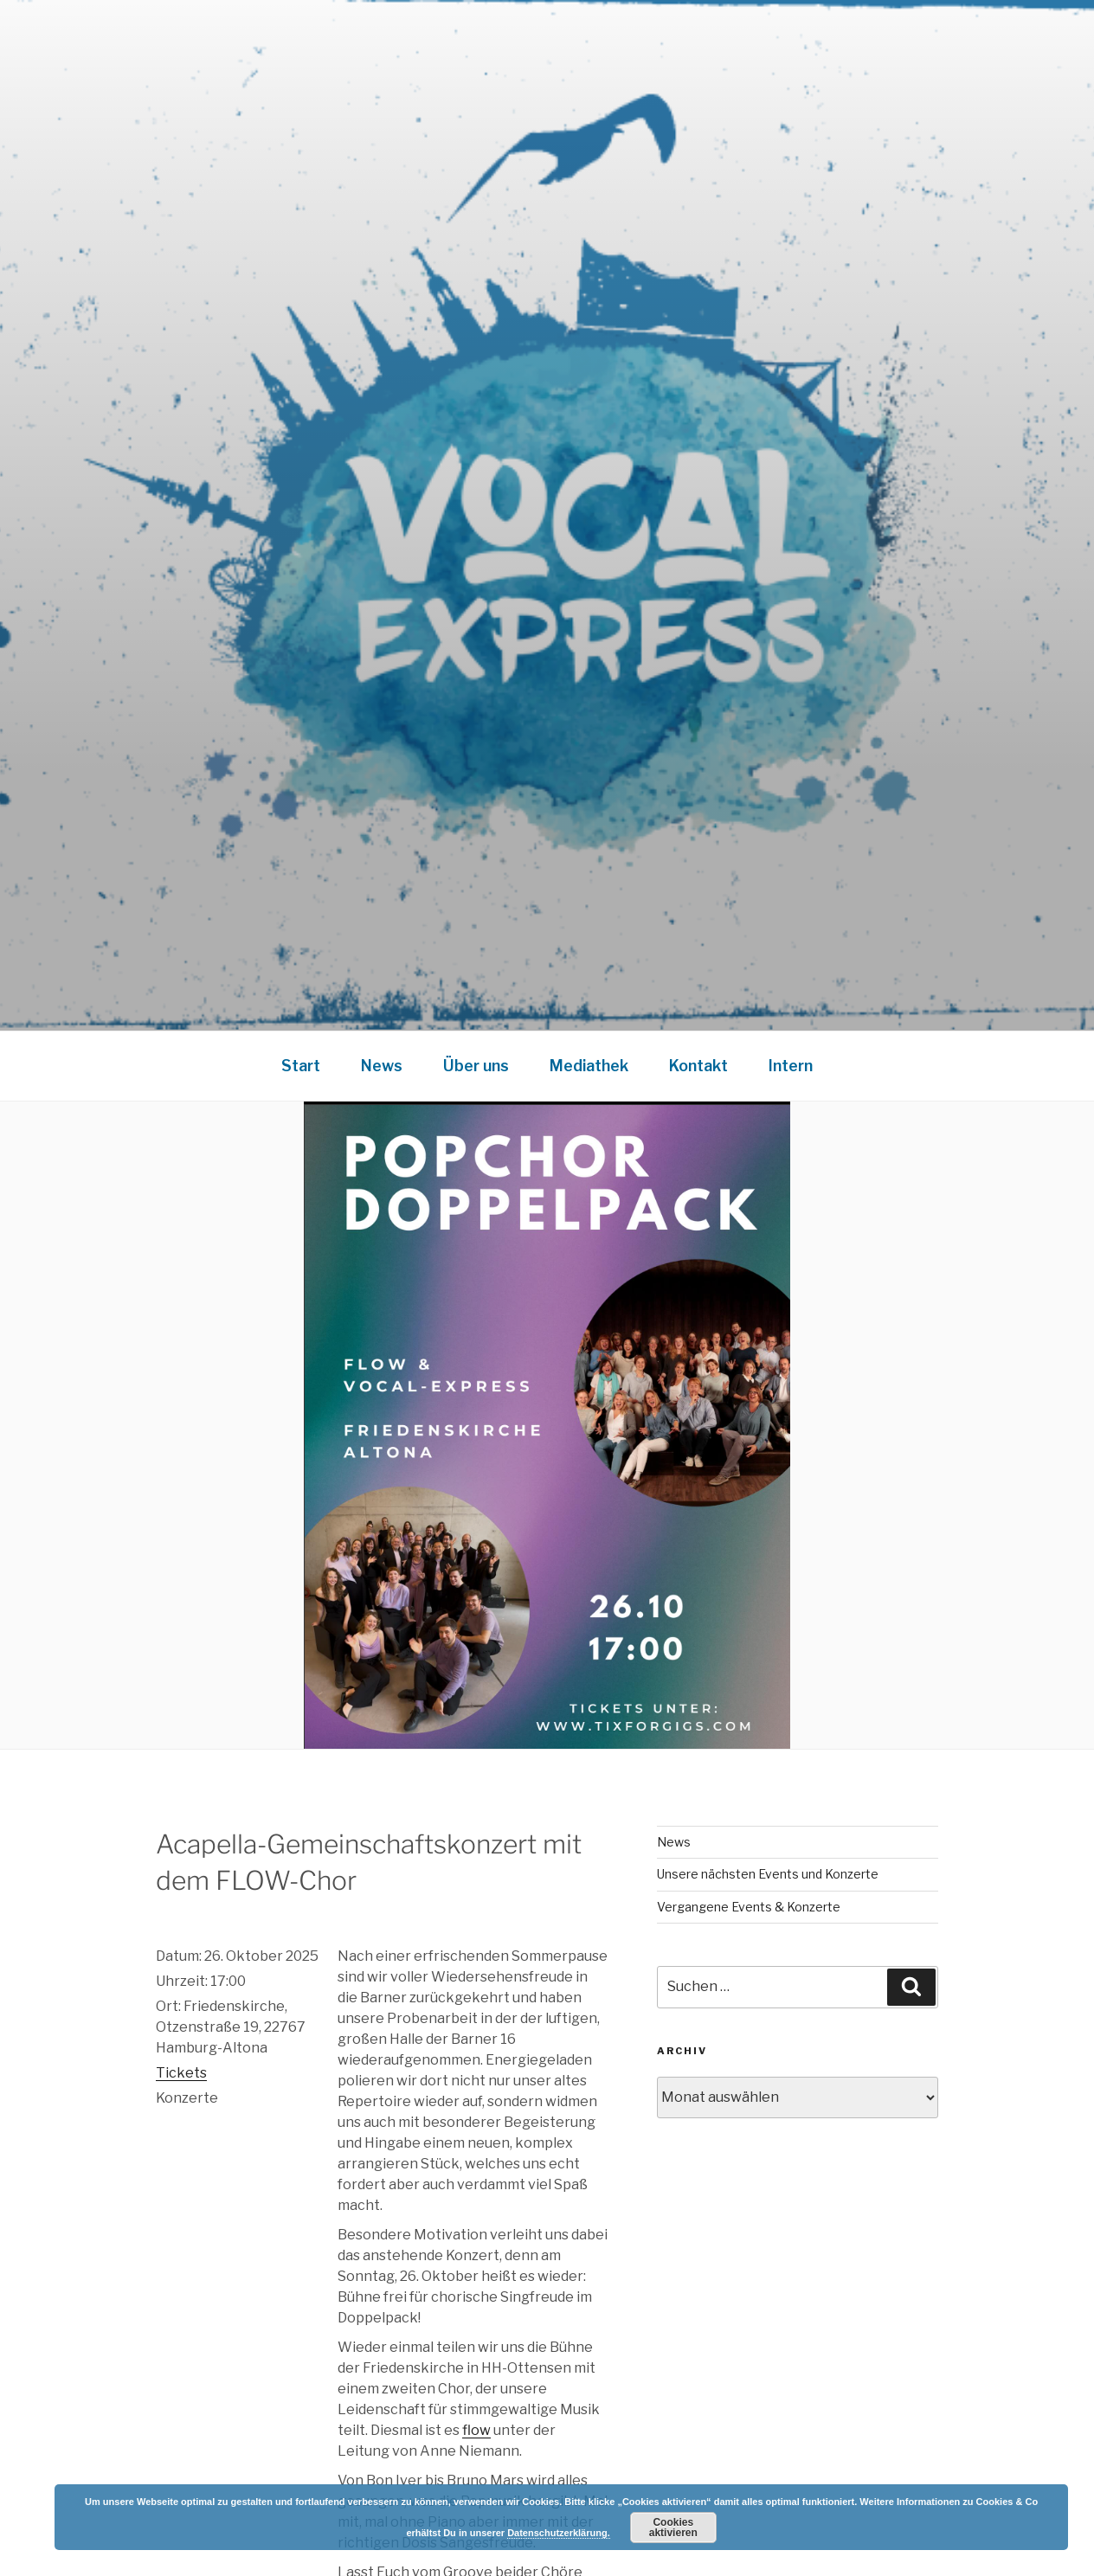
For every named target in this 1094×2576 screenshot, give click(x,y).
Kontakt (698, 1066)
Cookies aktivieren (673, 2527)
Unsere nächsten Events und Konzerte (767, 1873)
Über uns (476, 1066)
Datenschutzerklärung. (558, 2533)
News (381, 1066)
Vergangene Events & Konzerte (748, 1906)
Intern (791, 1066)
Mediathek (589, 1066)
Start (300, 1066)
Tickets (181, 2073)
